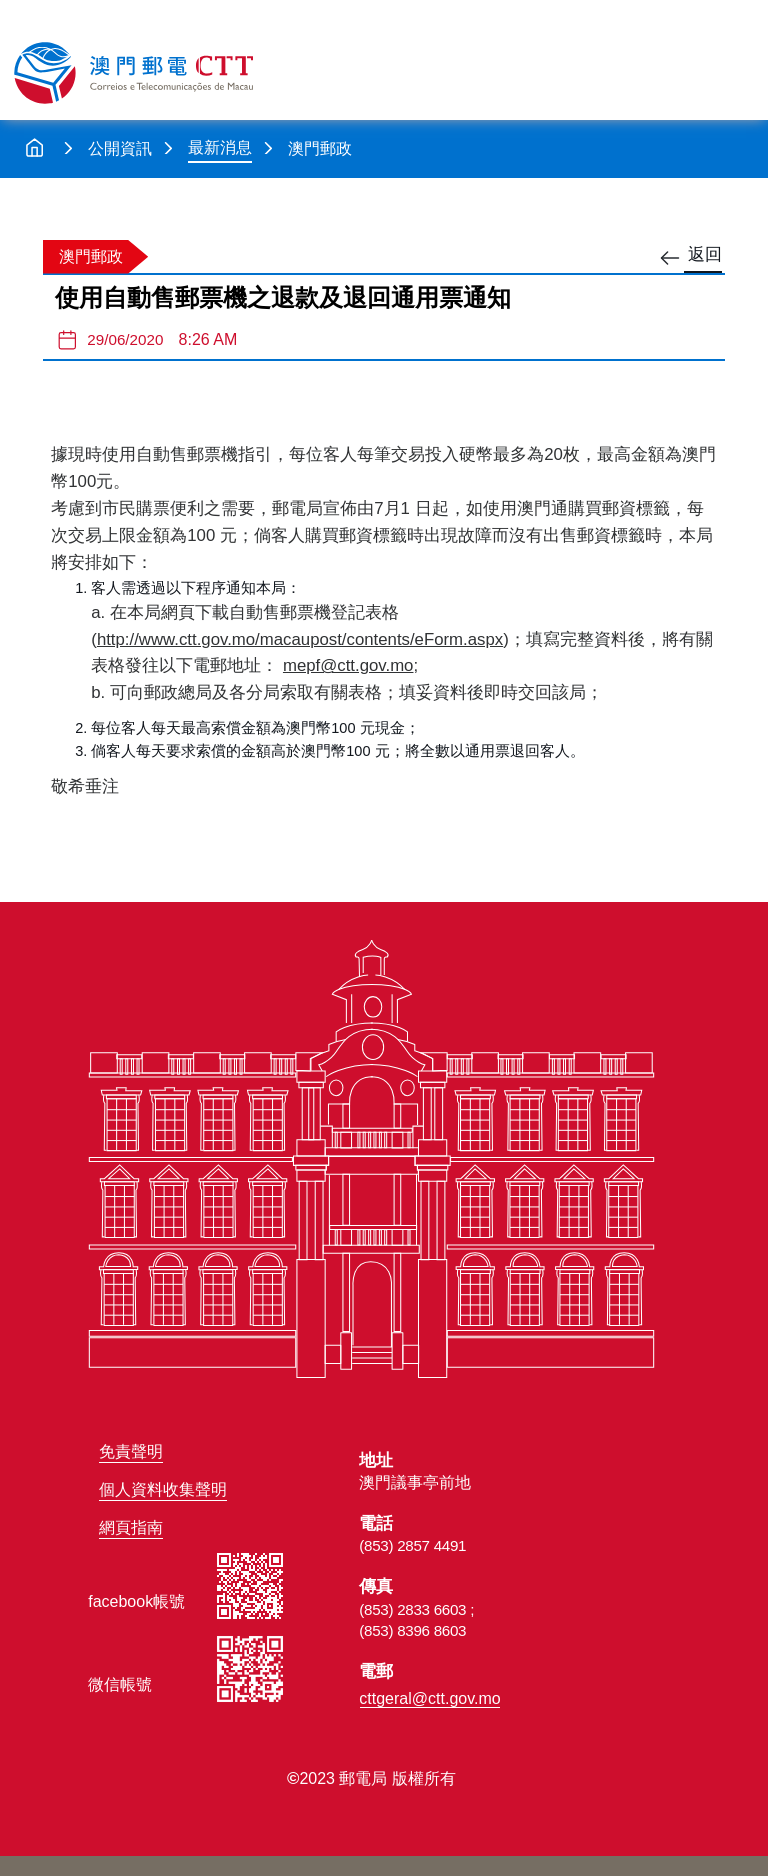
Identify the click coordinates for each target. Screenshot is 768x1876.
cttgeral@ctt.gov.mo (429, 1698)
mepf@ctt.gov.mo (348, 665)
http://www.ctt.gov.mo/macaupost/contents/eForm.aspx (300, 639)
